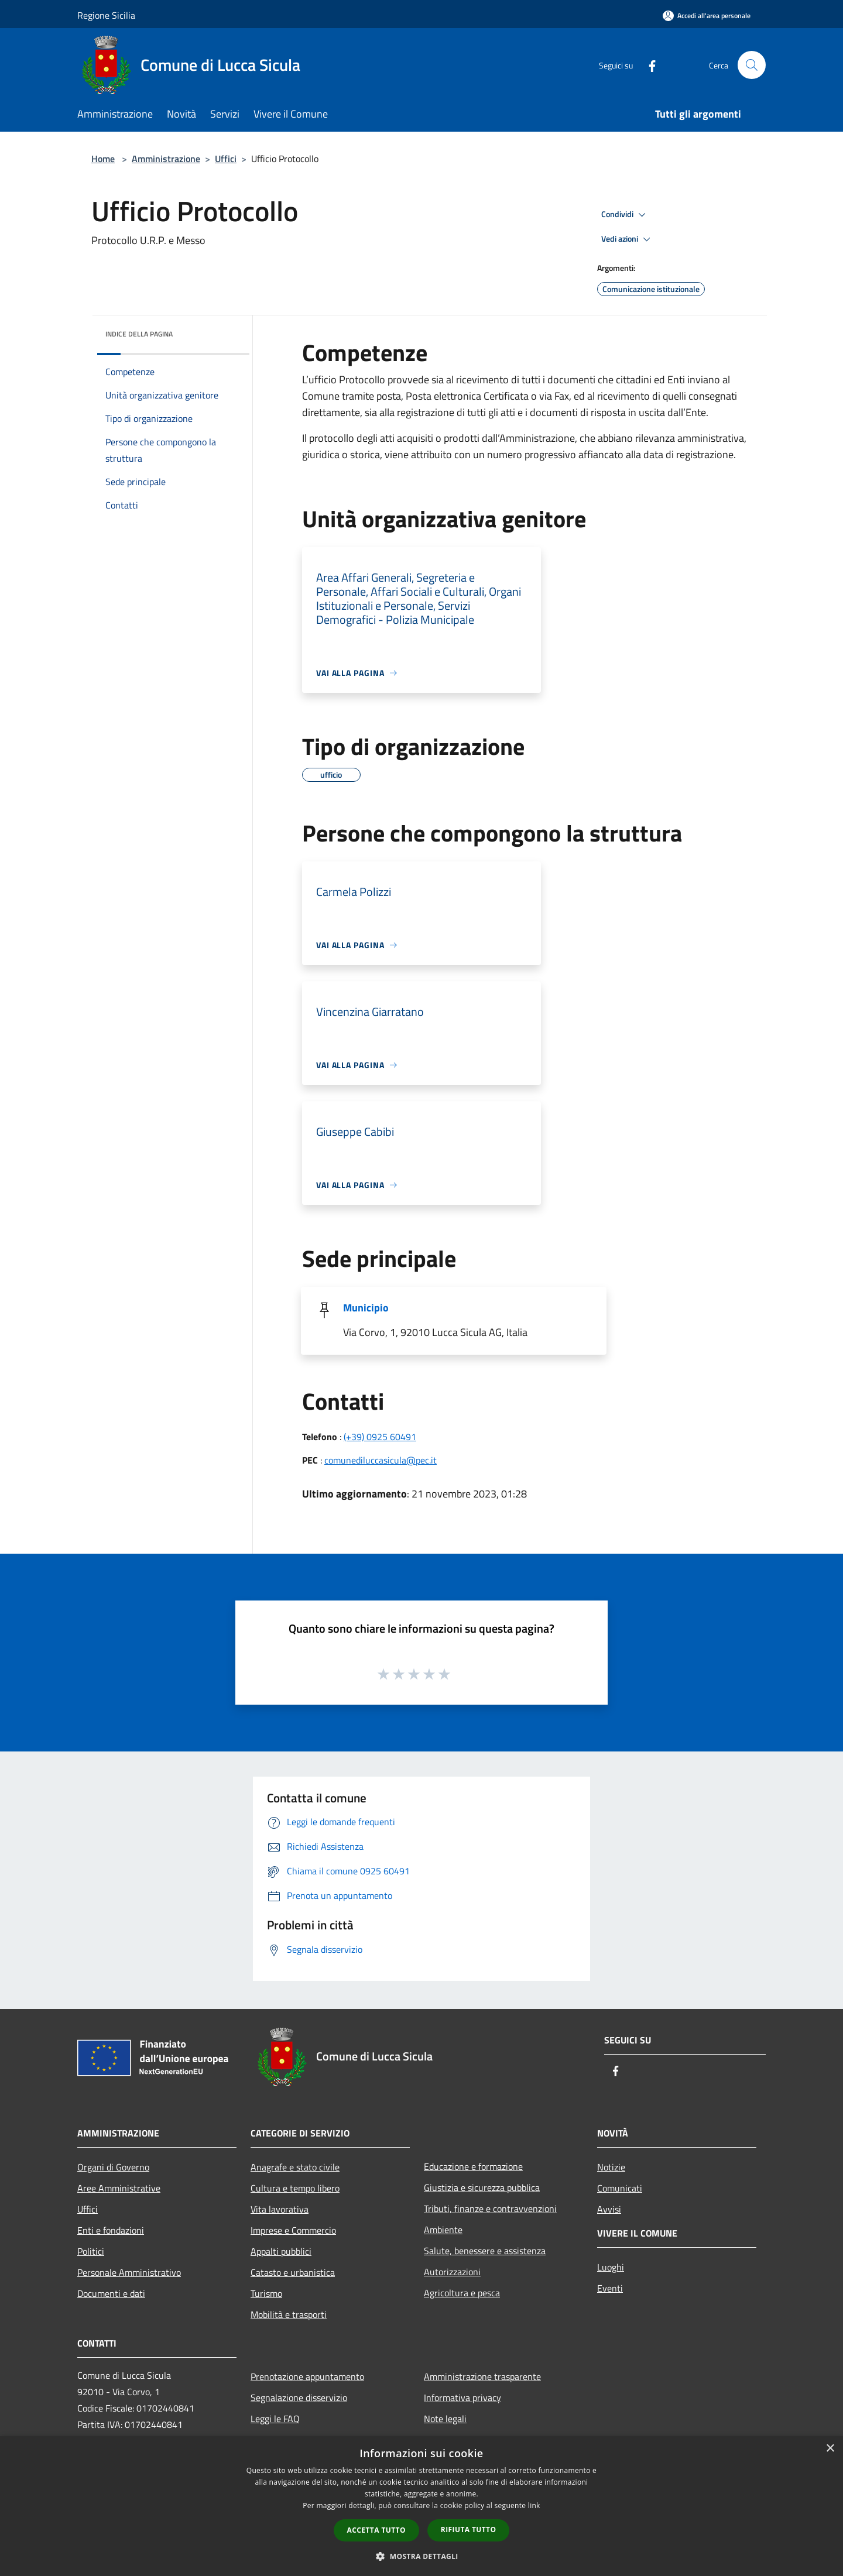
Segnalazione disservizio (299, 2397)
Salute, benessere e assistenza (485, 2251)
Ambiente (443, 2230)
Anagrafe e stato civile (295, 2167)
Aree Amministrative (118, 2188)
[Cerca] (752, 65)
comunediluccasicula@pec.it (380, 1460)
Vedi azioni (627, 239)
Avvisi (609, 2209)
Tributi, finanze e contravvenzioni (490, 2208)
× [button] (829, 2448)
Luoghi (610, 2267)
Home (103, 159)
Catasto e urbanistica (293, 2272)
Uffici (226, 159)
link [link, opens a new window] (534, 2505)
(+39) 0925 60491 (380, 1437)
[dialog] (421, 2506)
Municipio (366, 1308)
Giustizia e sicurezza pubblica (482, 2187)
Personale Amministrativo (129, 2272)
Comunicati (619, 2188)
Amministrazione (166, 159)
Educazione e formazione (473, 2166)
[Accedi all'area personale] (706, 15)
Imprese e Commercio (293, 2230)
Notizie (611, 2167)
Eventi (610, 2288)
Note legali (445, 2419)
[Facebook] (647, 65)
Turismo (266, 2293)
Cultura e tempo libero (295, 2188)
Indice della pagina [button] (139, 333)
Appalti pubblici (281, 2251)
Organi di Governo (113, 2167)
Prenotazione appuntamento (307, 2376)
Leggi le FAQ (275, 2419)
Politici (90, 2251)
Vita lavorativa (280, 2209)
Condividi (625, 215)
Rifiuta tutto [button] (468, 2529)
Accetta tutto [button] (376, 2530)
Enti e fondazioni (110, 2230)
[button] (421, 2556)
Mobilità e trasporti (289, 2314)
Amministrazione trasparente (482, 2376)
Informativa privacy (462, 2397)
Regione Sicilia (106, 15)
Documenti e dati (111, 2293)
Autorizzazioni (452, 2272)
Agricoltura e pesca (462, 2293)
